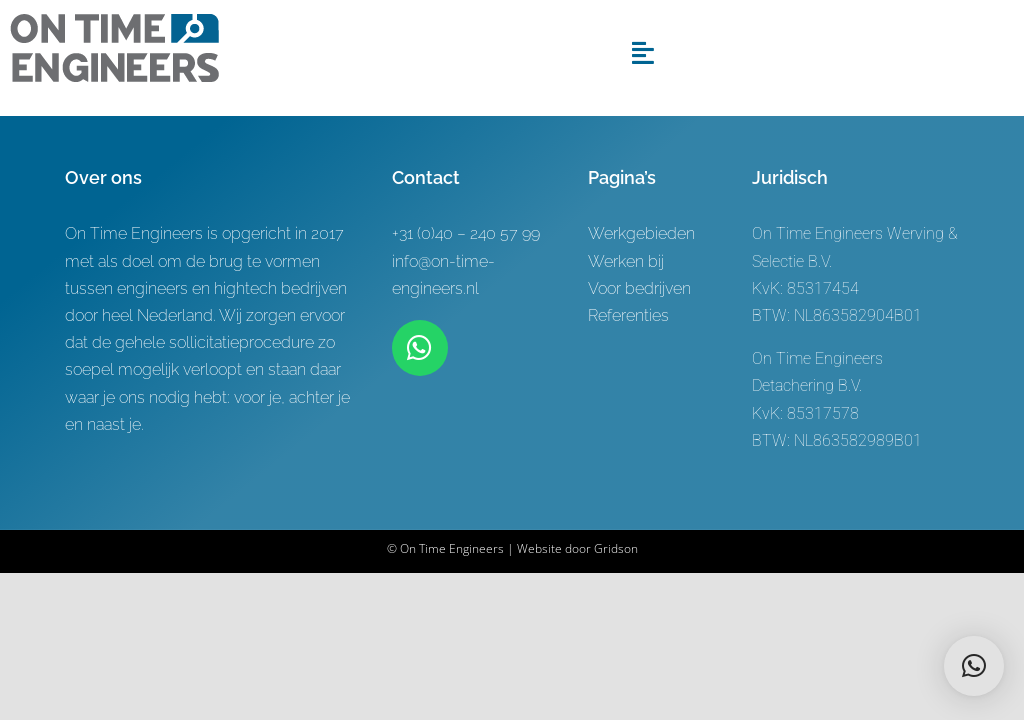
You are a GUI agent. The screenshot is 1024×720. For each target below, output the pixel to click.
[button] (974, 666)
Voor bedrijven (639, 288)
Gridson (616, 548)
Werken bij (626, 261)
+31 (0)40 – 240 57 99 (466, 233)
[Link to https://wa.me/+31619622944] (420, 348)
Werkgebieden (641, 233)
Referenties (628, 315)
